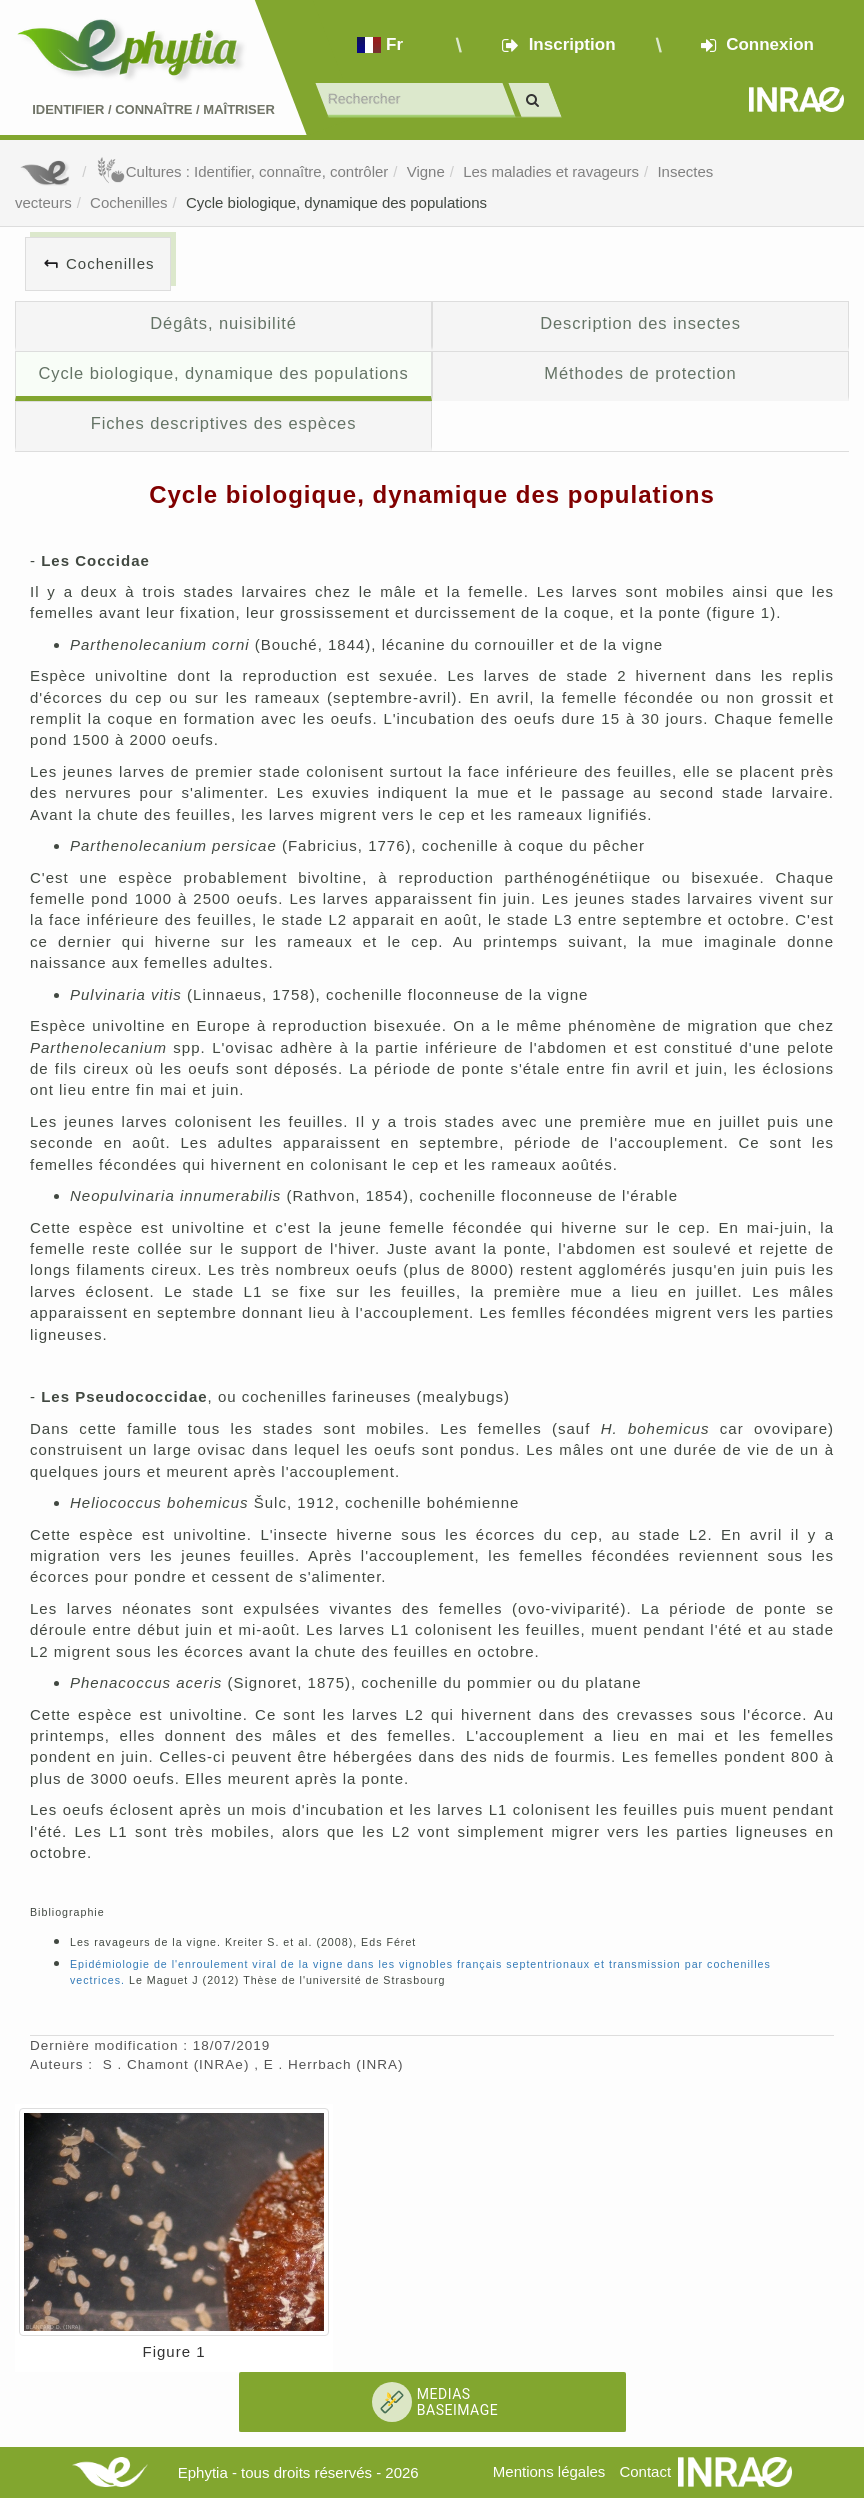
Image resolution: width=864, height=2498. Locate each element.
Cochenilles (129, 202)
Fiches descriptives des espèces (224, 423)
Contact (645, 2471)
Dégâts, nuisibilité (223, 323)
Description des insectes (640, 323)
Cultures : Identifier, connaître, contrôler (242, 171)
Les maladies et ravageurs (551, 171)
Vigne (426, 171)
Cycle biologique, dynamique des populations (336, 202)
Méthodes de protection (640, 373)
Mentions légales (549, 2471)
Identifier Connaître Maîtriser (153, 109)
